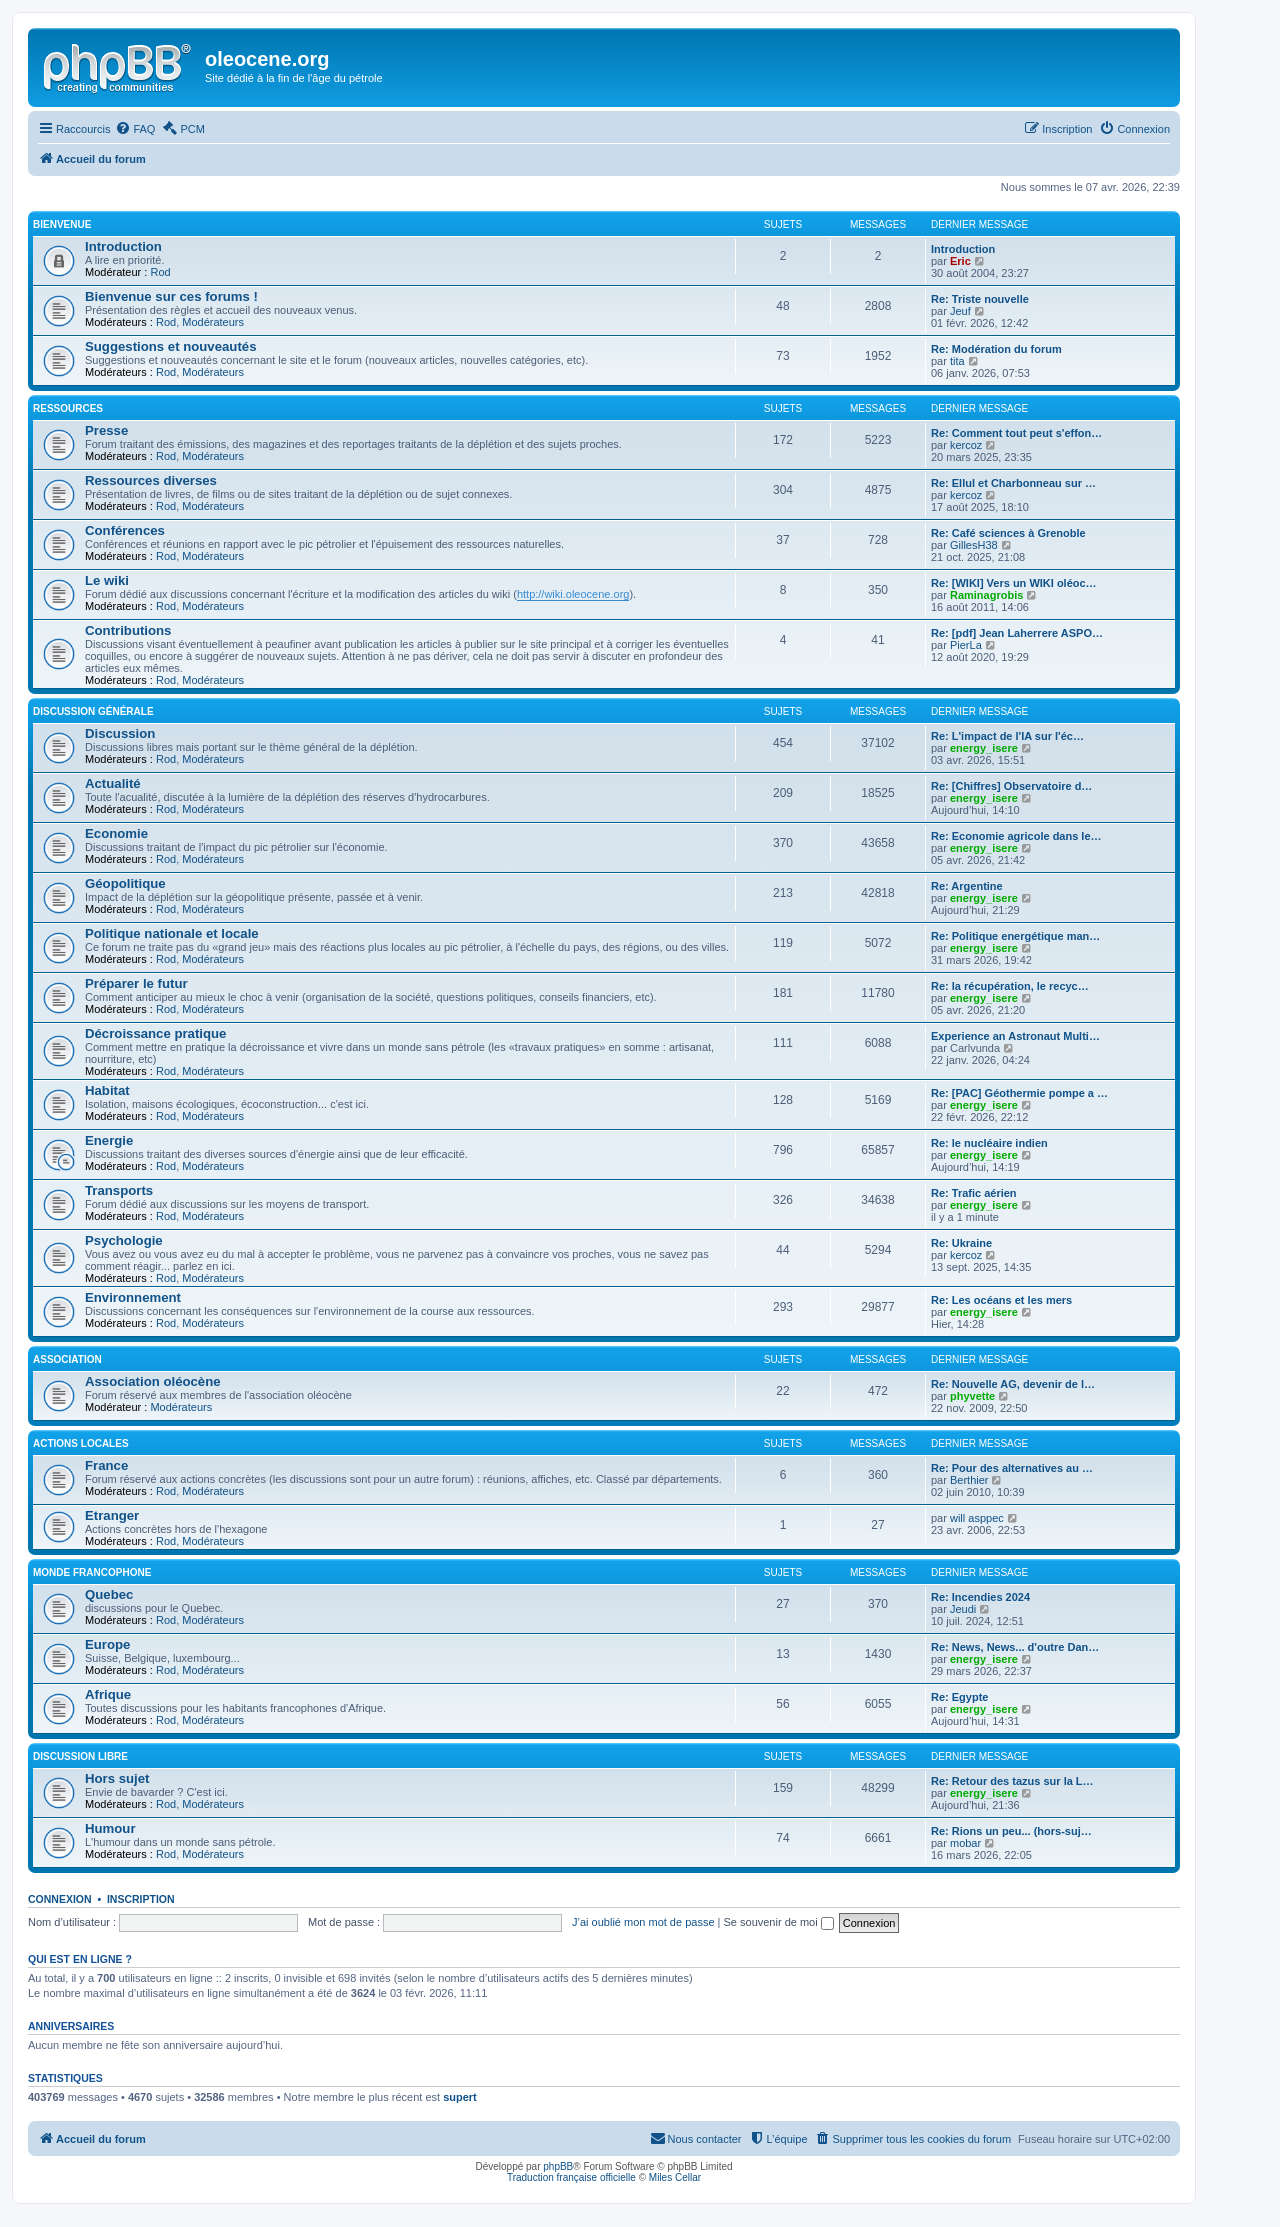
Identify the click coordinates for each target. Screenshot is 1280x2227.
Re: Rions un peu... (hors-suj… (1011, 1831)
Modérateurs (213, 322)
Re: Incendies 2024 (980, 1597)
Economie (116, 833)
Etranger (112, 1515)
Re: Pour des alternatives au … (1012, 1468)
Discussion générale (93, 711)
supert (460, 2097)
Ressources (68, 408)
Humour (110, 1828)
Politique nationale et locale (172, 933)
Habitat (107, 1090)
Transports (119, 1190)
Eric (960, 261)
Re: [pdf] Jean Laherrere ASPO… (1017, 633)
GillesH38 (974, 545)
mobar (965, 1843)
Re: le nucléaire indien (989, 1143)
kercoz (966, 445)
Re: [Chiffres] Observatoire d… (1011, 786)
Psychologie (124, 1240)
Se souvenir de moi (779, 1922)
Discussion (120, 733)
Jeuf (960, 311)
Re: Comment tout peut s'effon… (1016, 433)
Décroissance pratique (155, 1033)
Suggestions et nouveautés (170, 346)
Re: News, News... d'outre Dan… (1015, 1647)
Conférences (125, 530)
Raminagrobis (986, 595)
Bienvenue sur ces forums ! (171, 296)
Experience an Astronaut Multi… (1015, 1036)
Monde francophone (92, 1572)
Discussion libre (80, 1756)
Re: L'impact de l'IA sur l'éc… (1007, 736)
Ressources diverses (151, 480)
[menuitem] (135, 129)
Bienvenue (62, 224)
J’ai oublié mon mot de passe (643, 1922)
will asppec (977, 1518)
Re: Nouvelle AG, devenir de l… (1013, 1384)
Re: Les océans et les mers (1001, 1300)
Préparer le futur (136, 983)
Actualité (113, 783)
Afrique (108, 1694)
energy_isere (984, 748)
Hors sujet (117, 1778)
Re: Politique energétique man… (1015, 936)
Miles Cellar (675, 2177)
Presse (106, 430)
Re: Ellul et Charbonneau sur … (1013, 483)
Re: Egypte (959, 1697)
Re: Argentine (967, 886)
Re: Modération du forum (996, 349)
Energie (109, 1140)
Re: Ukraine (961, 1243)
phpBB (558, 2166)
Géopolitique (125, 883)
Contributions (128, 630)
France (106, 1465)
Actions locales (81, 1443)
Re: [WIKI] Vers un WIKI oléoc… (1014, 583)
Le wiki (107, 580)
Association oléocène (153, 1381)
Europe (107, 1644)
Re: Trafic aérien (974, 1193)
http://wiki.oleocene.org (573, 594)
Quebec (109, 1594)
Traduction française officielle (571, 2177)
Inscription (141, 1899)
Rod (160, 272)
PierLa (966, 645)
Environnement (133, 1297)
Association (67, 1359)
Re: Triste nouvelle (980, 299)
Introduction (123, 246)
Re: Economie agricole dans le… (1016, 836)
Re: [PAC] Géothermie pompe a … (1019, 1093)
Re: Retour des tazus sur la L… (1012, 1781)
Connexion (60, 1899)
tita (957, 361)
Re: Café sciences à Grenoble (1008, 533)
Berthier (969, 1480)
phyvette (972, 1396)
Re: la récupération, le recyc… (1010, 986)
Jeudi (963, 1609)
